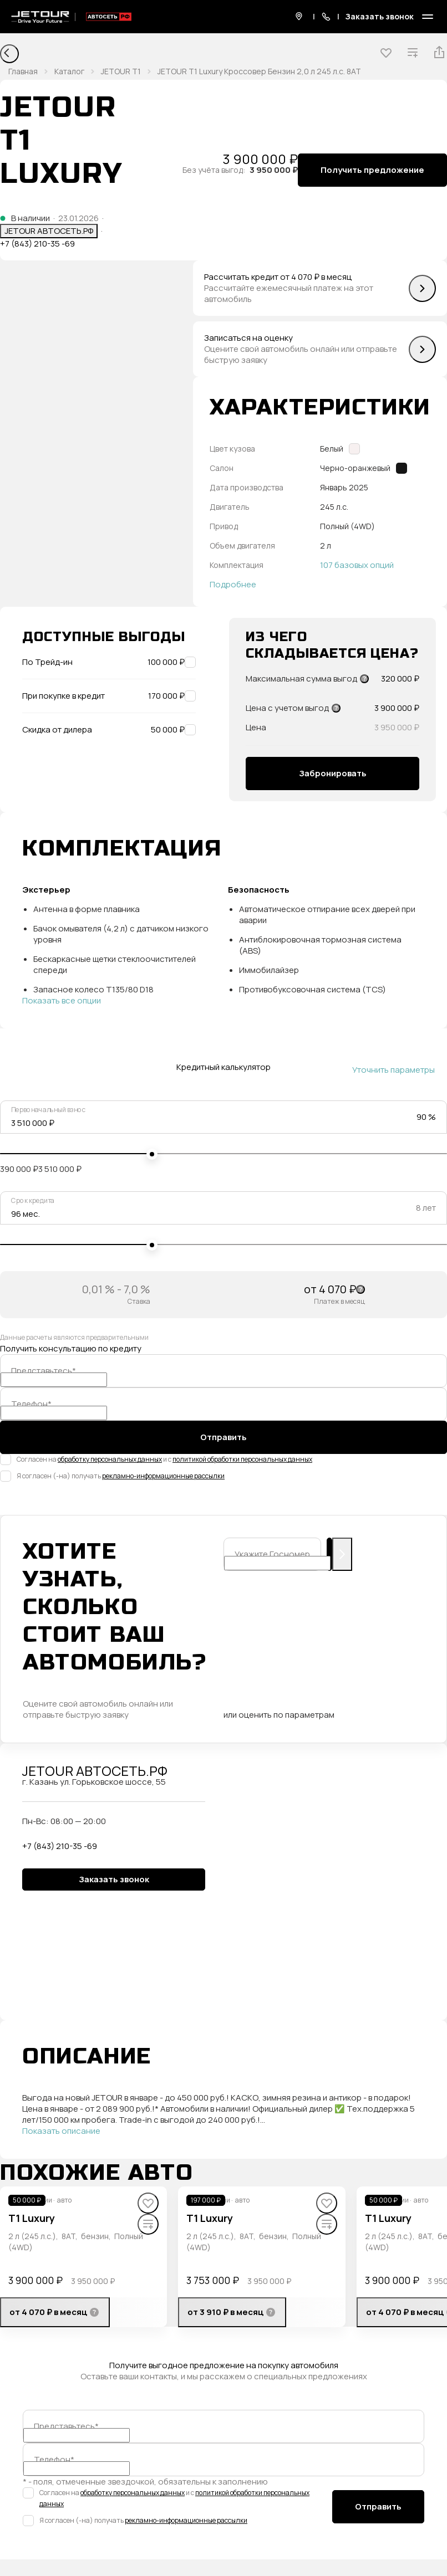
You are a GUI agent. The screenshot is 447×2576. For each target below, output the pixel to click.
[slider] (152, 1154)
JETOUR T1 (121, 71)
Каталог (69, 71)
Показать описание (61, 2131)
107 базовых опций (357, 565)
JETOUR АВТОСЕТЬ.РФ (48, 231)
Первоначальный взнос (48, 1109)
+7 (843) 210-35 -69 (37, 243)
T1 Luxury (31, 2218)
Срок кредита (32, 1200)
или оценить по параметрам (278, 1714)
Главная (23, 71)
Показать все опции (61, 1000)
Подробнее (233, 584)
